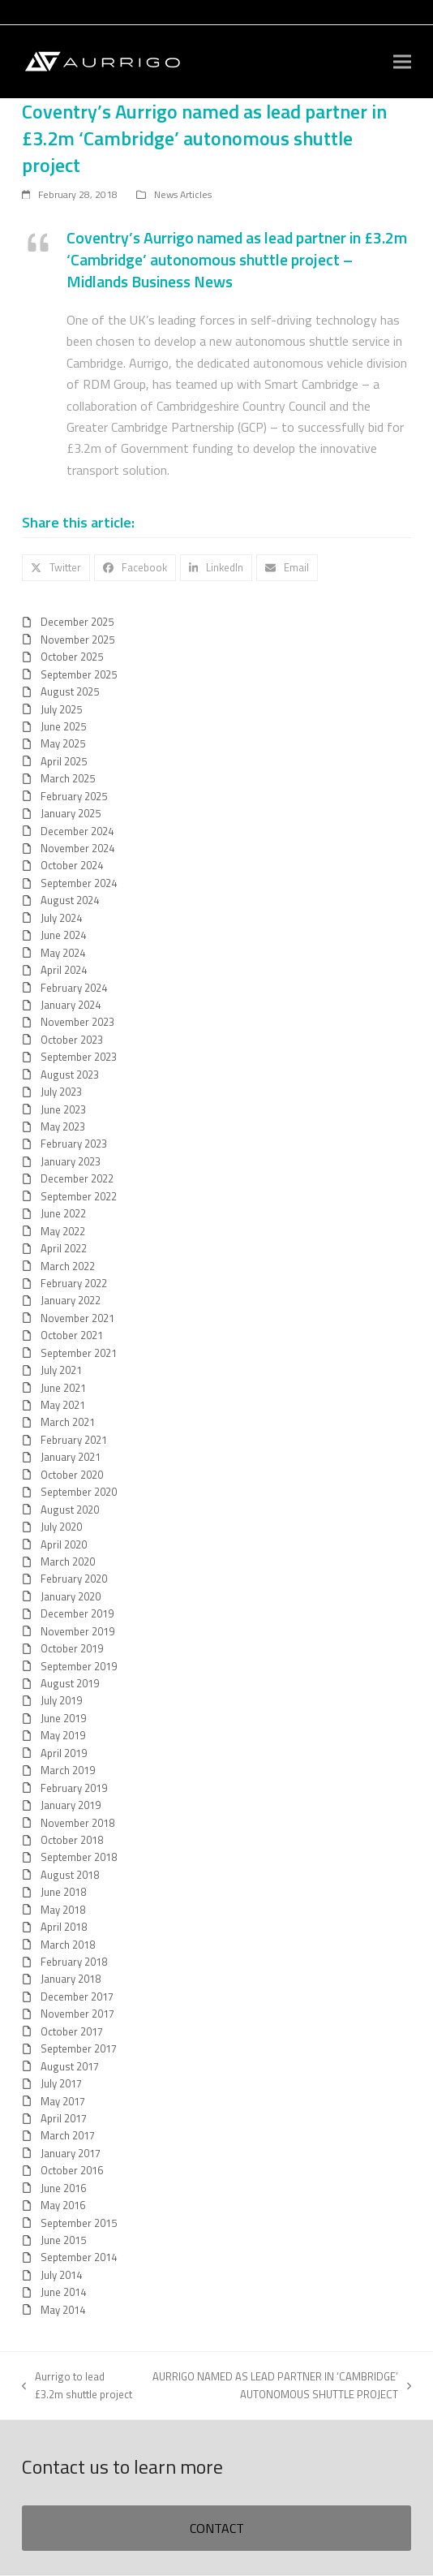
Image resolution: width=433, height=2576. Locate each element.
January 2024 (71, 1005)
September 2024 (79, 883)
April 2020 (64, 1544)
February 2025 (74, 796)
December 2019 (77, 1613)
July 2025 (61, 709)
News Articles (183, 194)
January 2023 (71, 1161)
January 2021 (71, 1457)
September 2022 (79, 1196)
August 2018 (70, 1875)
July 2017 (61, 2083)
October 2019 (72, 1648)
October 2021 (72, 1335)
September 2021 (79, 1353)
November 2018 (77, 1823)
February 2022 (74, 1283)
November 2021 (77, 1318)
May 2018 (63, 1910)
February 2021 (74, 1440)
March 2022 (68, 1266)
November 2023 (77, 1022)
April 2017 (64, 2118)
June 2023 (63, 1109)
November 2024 (77, 848)
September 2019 (79, 1666)
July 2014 (61, 2275)
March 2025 (68, 778)
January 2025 (71, 813)
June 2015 (63, 2240)
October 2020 (72, 1475)
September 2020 (79, 1492)
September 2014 (79, 2257)
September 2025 (79, 674)
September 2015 (79, 2223)
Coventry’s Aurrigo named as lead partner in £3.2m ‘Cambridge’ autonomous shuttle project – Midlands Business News (236, 260)
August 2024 (70, 900)
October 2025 (72, 656)
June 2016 (63, 2188)
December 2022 (77, 1178)
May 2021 (63, 1405)
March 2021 (68, 1422)
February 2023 (74, 1143)
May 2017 (63, 2101)
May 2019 (63, 1735)
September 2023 (79, 1057)
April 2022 (64, 1248)
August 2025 (70, 691)
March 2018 (68, 1944)
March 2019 (68, 1770)
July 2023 (61, 1091)
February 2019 (74, 1788)
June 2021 (63, 1388)
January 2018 (71, 1979)
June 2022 (63, 1213)
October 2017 (72, 2031)
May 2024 (63, 953)
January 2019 (71, 1805)
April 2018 (64, 1927)
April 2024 (64, 970)
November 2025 (77, 639)
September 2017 (79, 2048)
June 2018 (63, 1892)
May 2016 (63, 2205)
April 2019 (64, 1753)
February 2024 (74, 988)
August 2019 (70, 1683)
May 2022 (63, 1231)
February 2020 (74, 1578)
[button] (402, 62)
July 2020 (61, 1526)
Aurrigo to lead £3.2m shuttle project (77, 2385)
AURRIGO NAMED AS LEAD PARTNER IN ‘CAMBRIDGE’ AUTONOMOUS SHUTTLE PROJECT (281, 2385)
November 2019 (77, 1631)
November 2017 (77, 2013)
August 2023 (70, 1074)
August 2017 (70, 2066)
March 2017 (68, 2135)
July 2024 (61, 918)
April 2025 (64, 761)
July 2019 (61, 1700)
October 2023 (72, 1040)
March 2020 (68, 1561)
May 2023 (63, 1126)
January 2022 (71, 1300)
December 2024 (77, 831)
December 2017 (77, 1996)
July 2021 (61, 1370)
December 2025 (77, 622)
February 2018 (74, 1962)
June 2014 (63, 2292)
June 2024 (63, 935)
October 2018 (72, 1840)
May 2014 (63, 2310)
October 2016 (72, 2170)
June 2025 (63, 726)
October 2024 (72, 865)
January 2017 (71, 2153)
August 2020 (70, 1509)
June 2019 (63, 1718)
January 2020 (71, 1596)
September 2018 (79, 1857)
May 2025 (63, 743)
